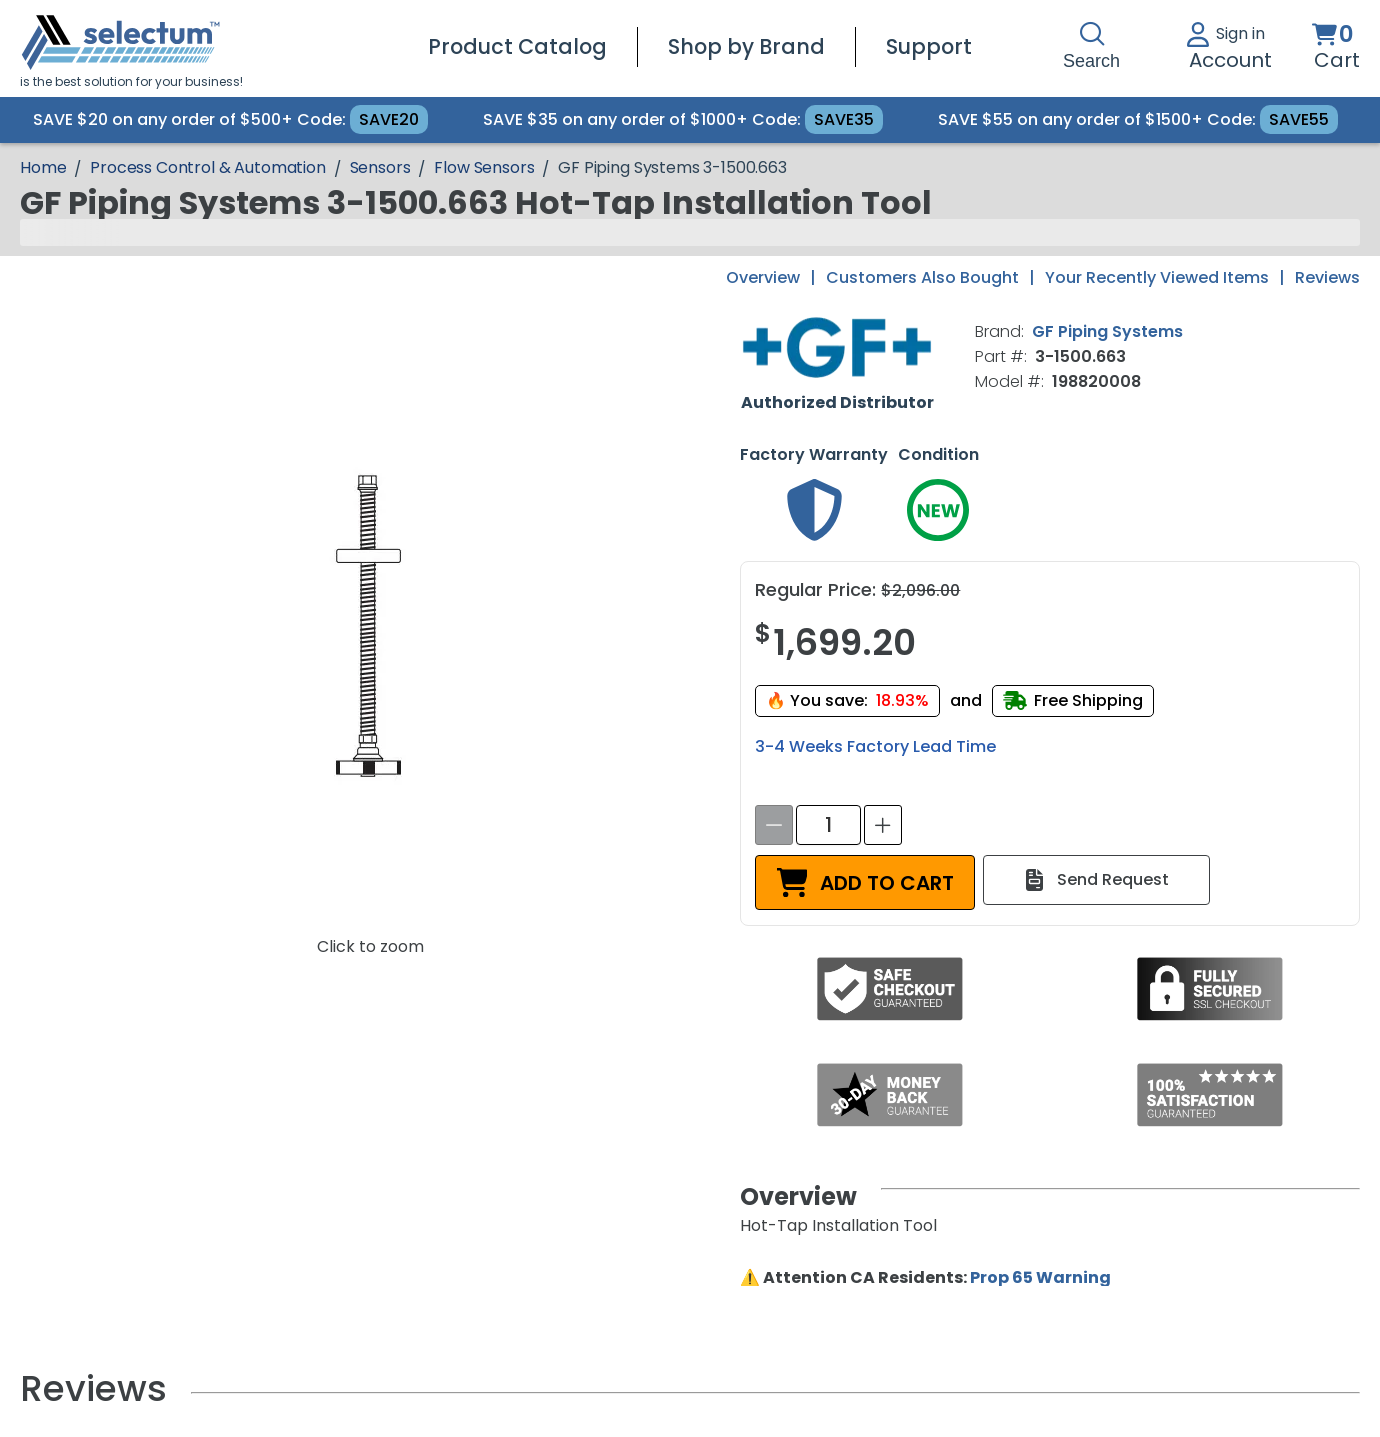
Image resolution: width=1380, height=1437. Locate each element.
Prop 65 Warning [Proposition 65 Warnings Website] (1040, 1277)
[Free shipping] (1073, 700)
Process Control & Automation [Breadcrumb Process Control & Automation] (208, 167)
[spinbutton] (828, 825)
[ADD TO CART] (865, 882)
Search (1091, 46)
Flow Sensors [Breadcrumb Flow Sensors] (484, 167)
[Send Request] (1096, 880)
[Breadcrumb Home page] (43, 167)
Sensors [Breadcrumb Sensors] (380, 167)
